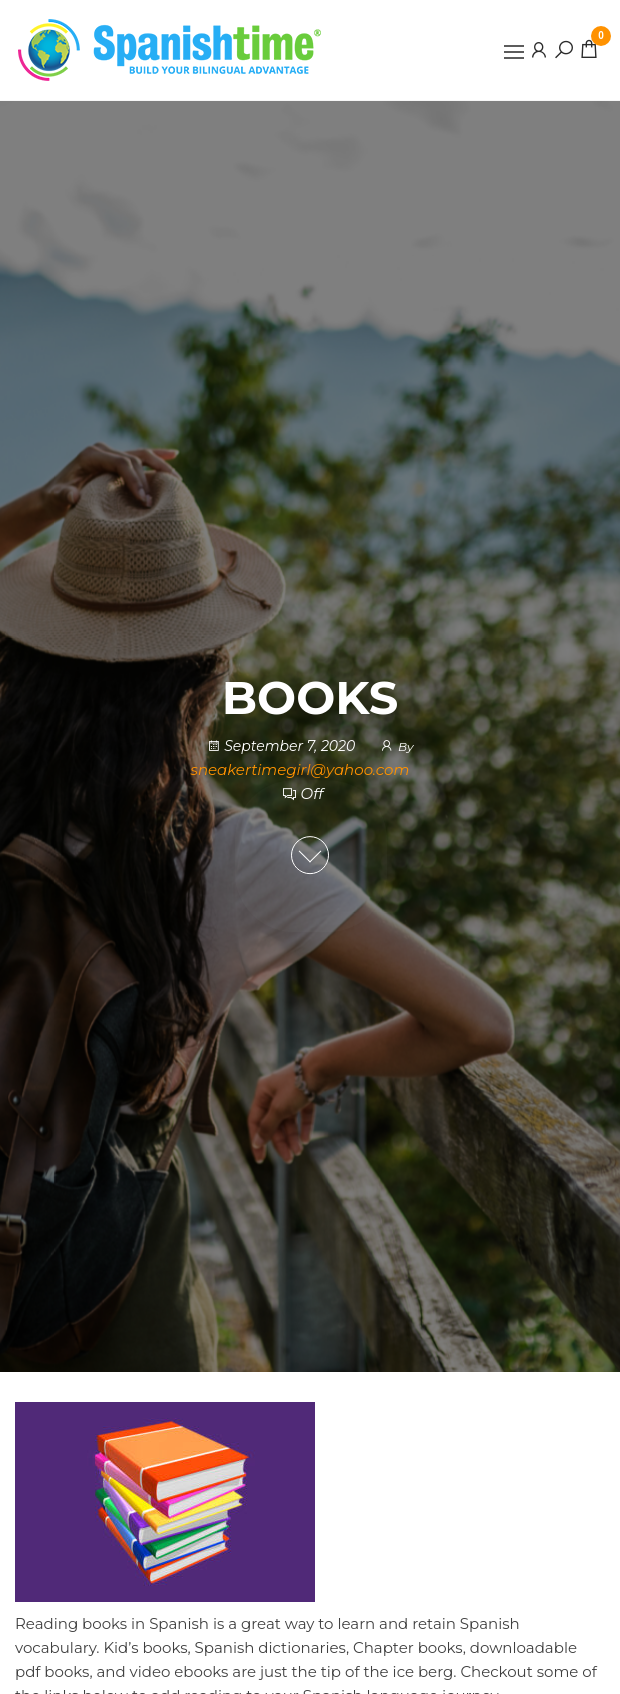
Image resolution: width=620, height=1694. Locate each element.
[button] (514, 52)
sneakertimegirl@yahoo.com (300, 769)
